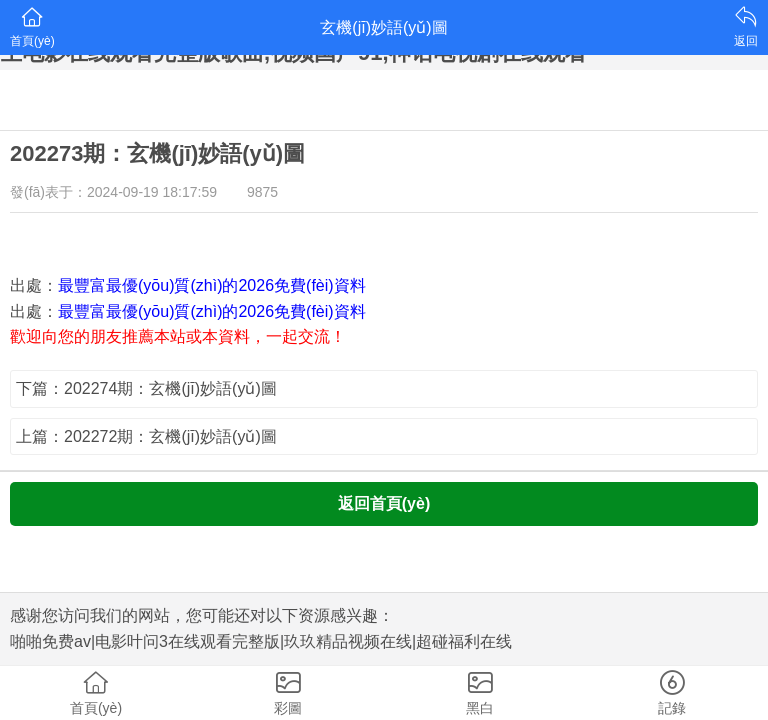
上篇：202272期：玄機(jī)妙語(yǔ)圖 (146, 436)
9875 (262, 192)
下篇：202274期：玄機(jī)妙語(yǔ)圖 (146, 388)
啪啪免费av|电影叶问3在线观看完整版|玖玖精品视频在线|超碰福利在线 (261, 641)
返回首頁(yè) (384, 503)
